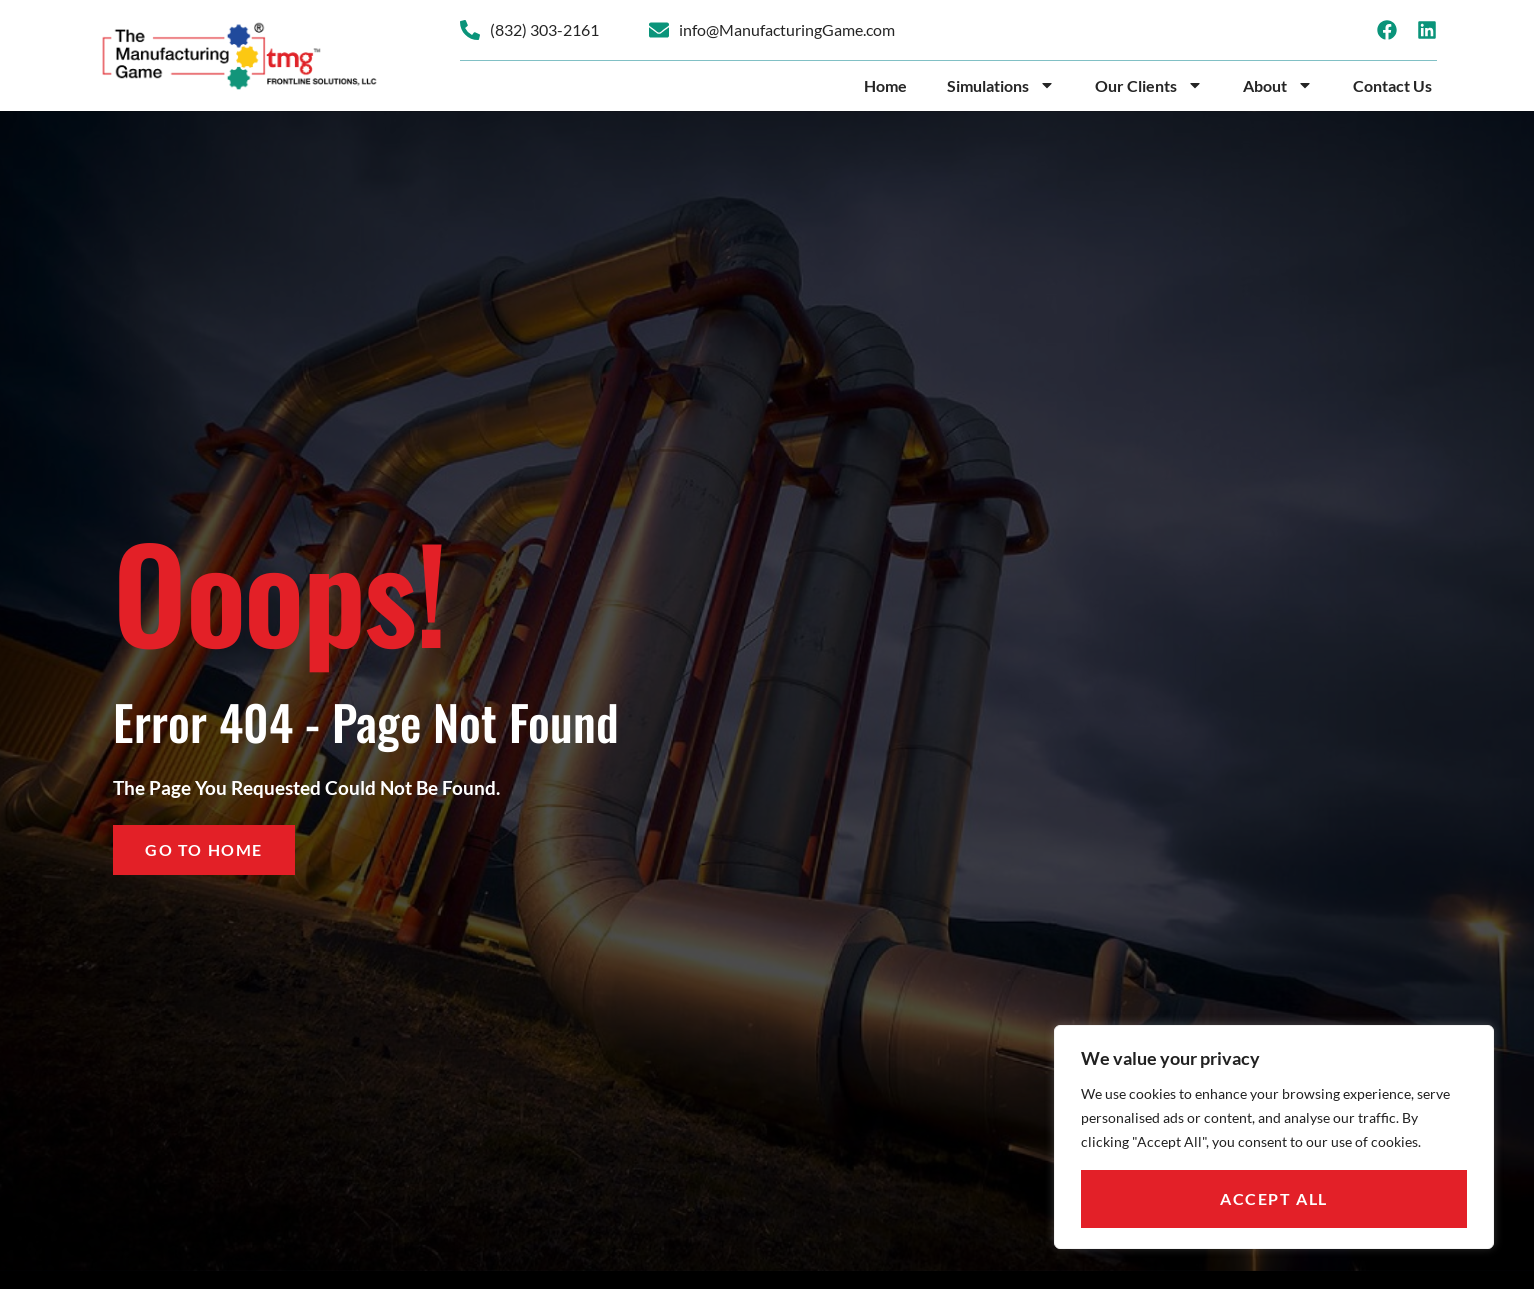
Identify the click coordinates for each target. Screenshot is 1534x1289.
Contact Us (1392, 85)
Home (885, 85)
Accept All (1274, 1198)
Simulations (1001, 85)
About (1278, 85)
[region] (1274, 1137)
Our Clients (1149, 85)
